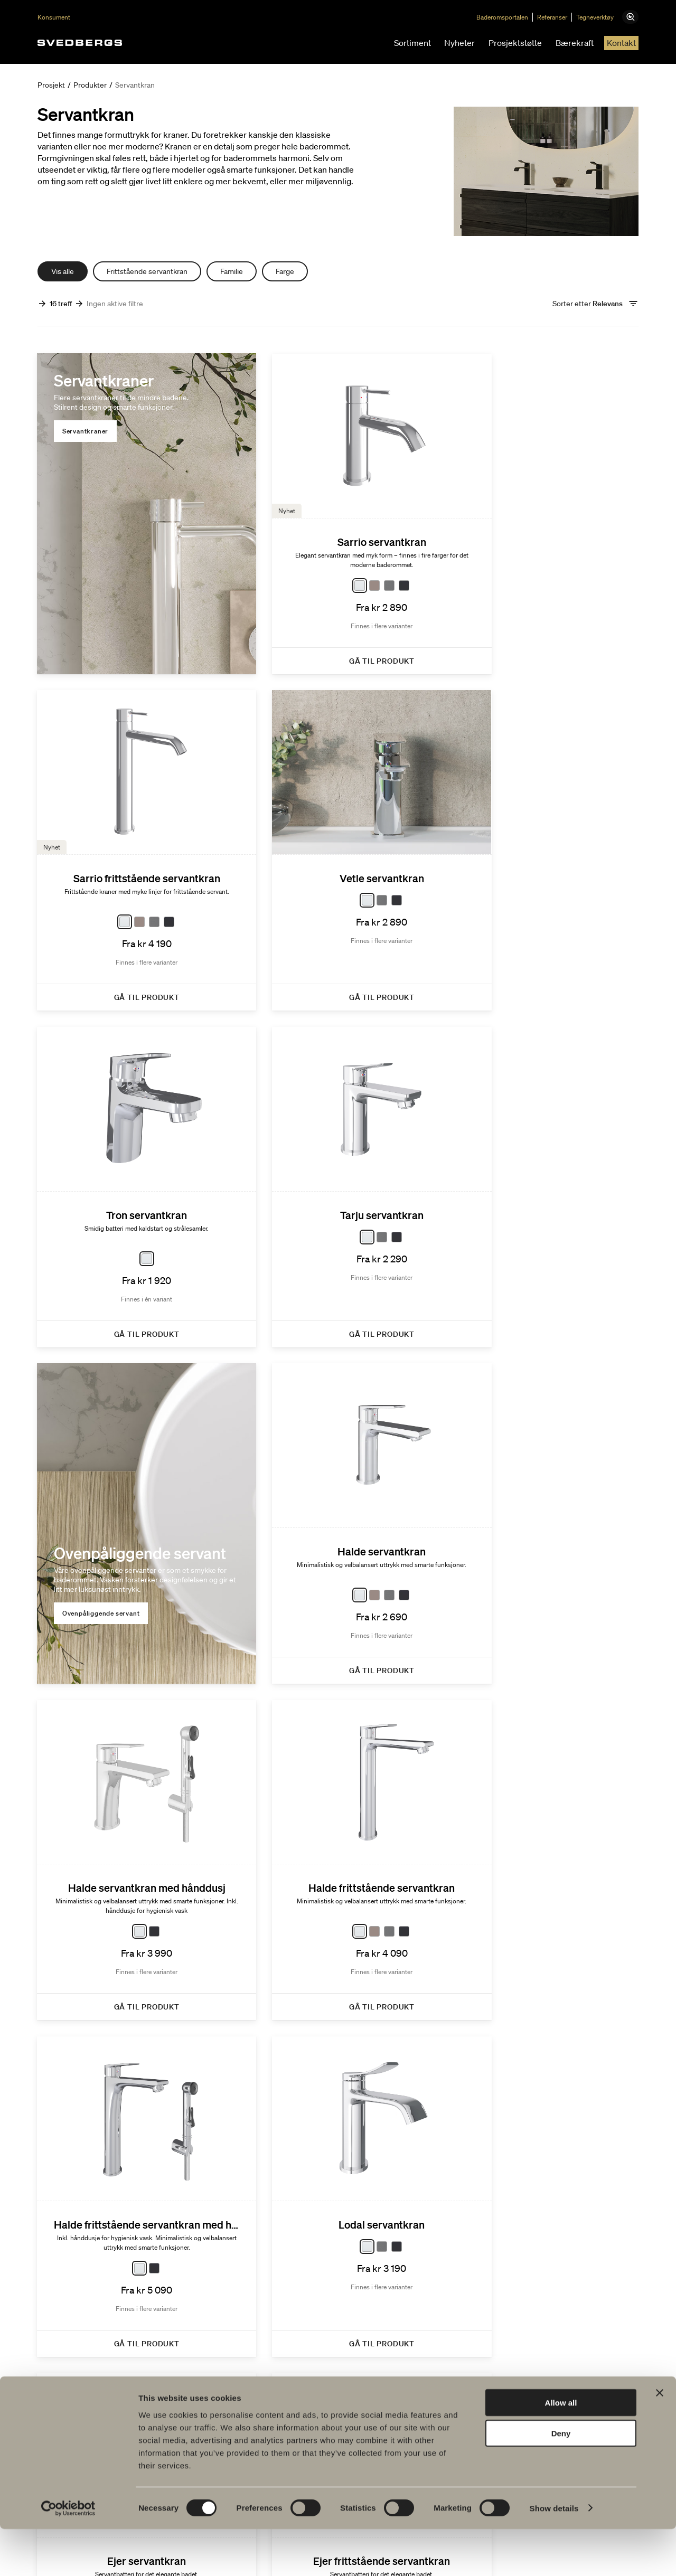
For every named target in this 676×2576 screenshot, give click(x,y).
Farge (285, 271)
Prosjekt (51, 85)
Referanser (560, 17)
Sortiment (412, 42)
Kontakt (621, 42)
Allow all (561, 2449)
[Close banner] (659, 2439)
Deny (561, 2480)
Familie (231, 271)
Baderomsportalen (510, 17)
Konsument (53, 17)
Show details (554, 2555)
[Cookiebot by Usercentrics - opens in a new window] (68, 2555)
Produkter (90, 85)
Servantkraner (86, 431)
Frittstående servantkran (147, 271)
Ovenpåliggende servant (101, 1232)
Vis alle (62, 271)
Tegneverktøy (603, 17)
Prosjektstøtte (515, 42)
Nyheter (459, 42)
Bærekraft (575, 42)
